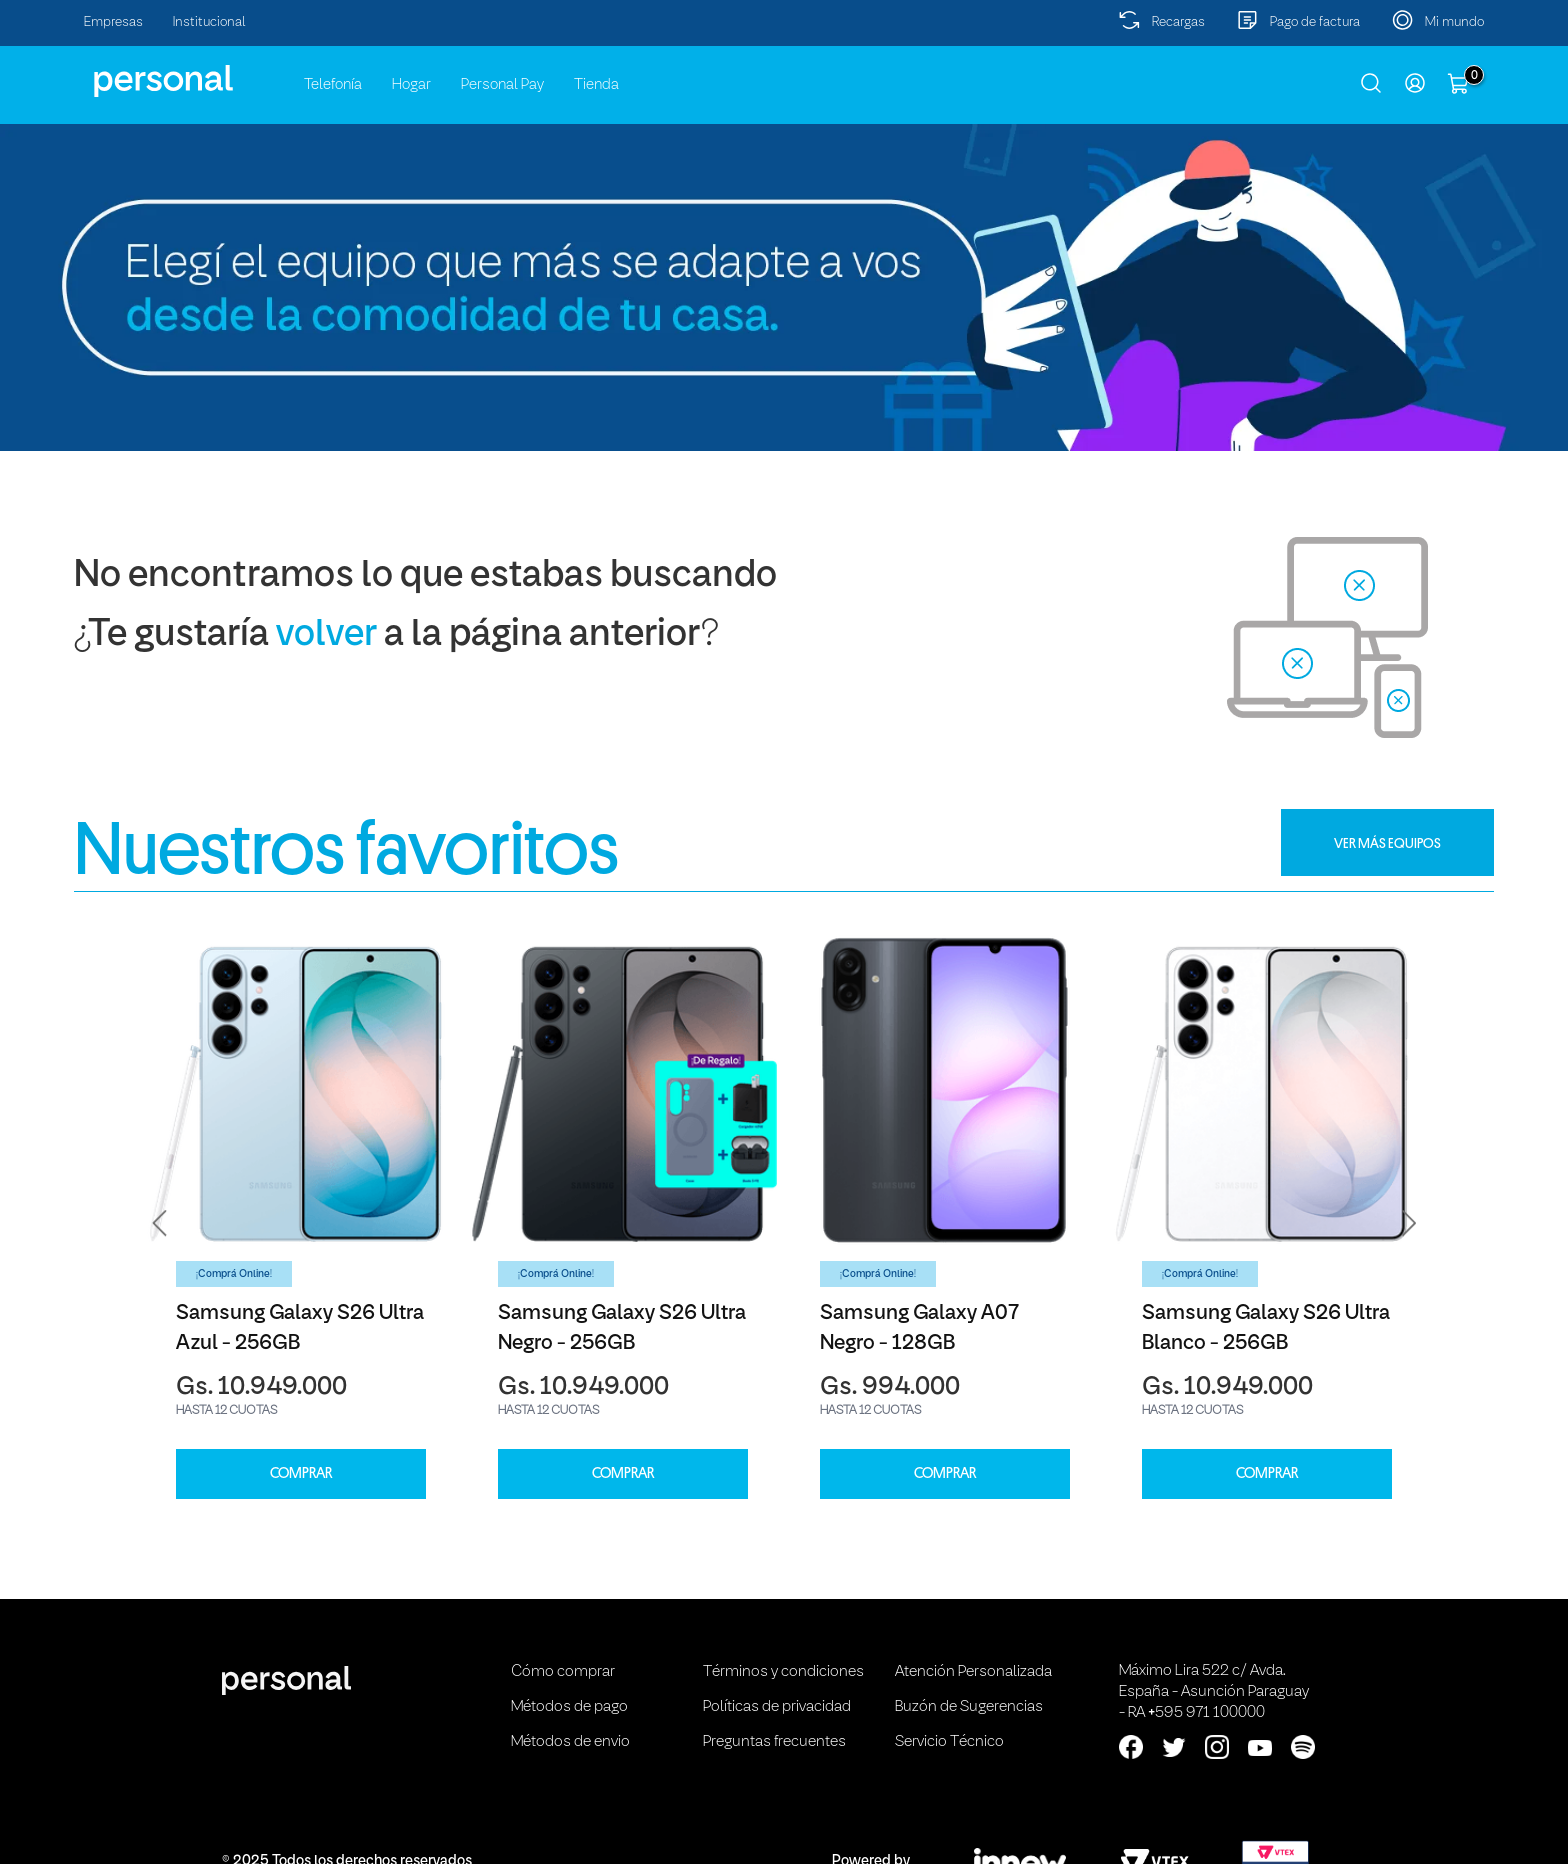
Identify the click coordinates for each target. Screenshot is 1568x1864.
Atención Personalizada (973, 1672)
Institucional (209, 22)
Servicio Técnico (949, 1742)
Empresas (113, 22)
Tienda (596, 85)
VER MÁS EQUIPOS (1387, 843)
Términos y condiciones (783, 1672)
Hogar (411, 85)
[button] (160, 1223)
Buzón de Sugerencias (969, 1707)
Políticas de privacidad (777, 1707)
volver (326, 635)
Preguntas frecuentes (774, 1742)
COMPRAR (301, 1473)
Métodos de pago (569, 1707)
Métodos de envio (570, 1742)
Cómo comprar (563, 1672)
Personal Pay (502, 85)
